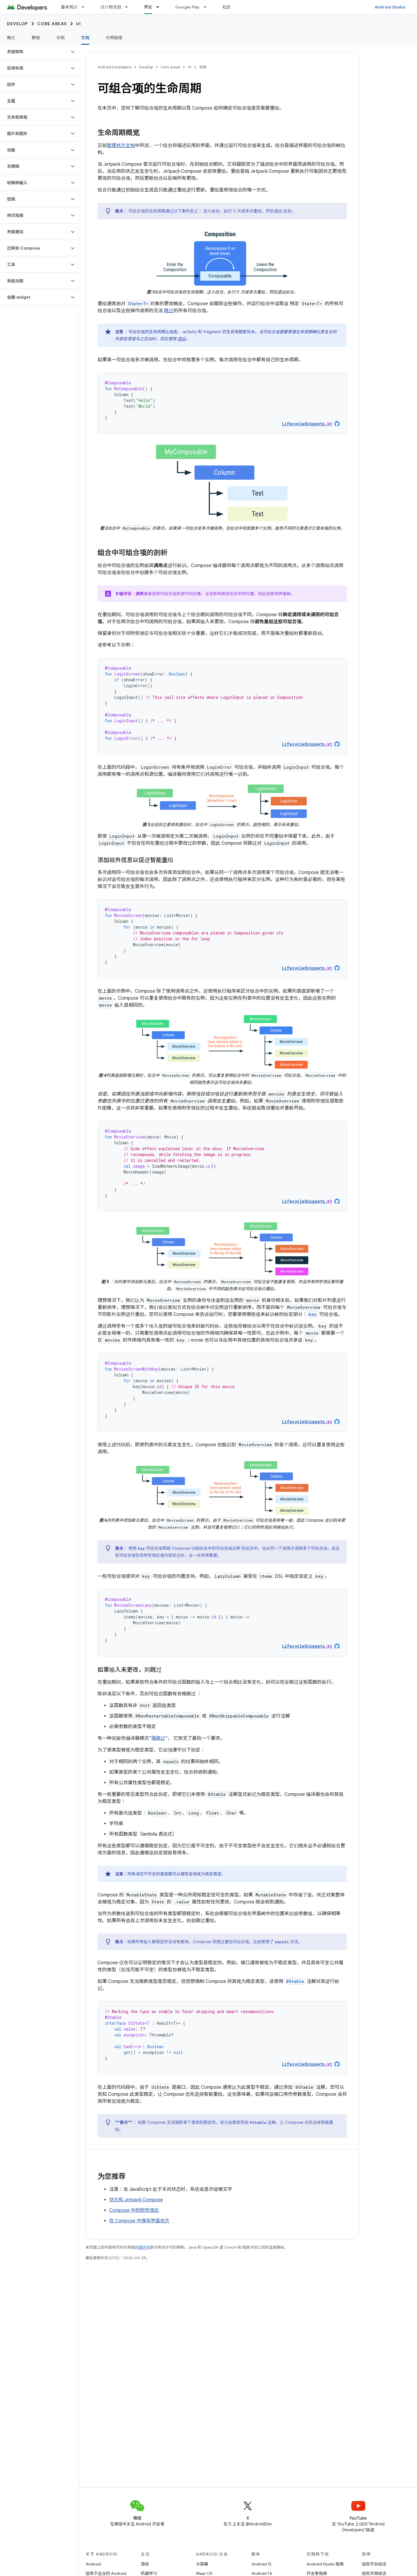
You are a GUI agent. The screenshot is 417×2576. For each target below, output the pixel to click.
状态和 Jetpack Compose (136, 2200)
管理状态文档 (121, 145)
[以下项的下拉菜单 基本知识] (85, 7)
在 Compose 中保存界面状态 (139, 2221)
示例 (60, 37)
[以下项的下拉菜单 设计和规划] (129, 7)
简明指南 (114, 37)
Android (93, 2564)
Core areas (52, 23)
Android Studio (390, 7)
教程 (36, 37)
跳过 (168, 311)
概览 (11, 37)
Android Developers (114, 67)
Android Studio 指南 (325, 2564)
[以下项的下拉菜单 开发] (160, 7)
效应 (182, 338)
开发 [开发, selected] (148, 7)
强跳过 (158, 1738)
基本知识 (69, 7)
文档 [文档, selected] (85, 37)
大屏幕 (202, 2564)
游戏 (145, 2564)
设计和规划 (110, 7)
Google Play (187, 7)
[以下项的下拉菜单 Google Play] (208, 7)
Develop (17, 23)
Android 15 (261, 2564)
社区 (227, 7)
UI (78, 23)
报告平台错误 (374, 2564)
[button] (34, 51)
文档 (202, 67)
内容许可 (142, 2247)
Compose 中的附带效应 (134, 2210)
